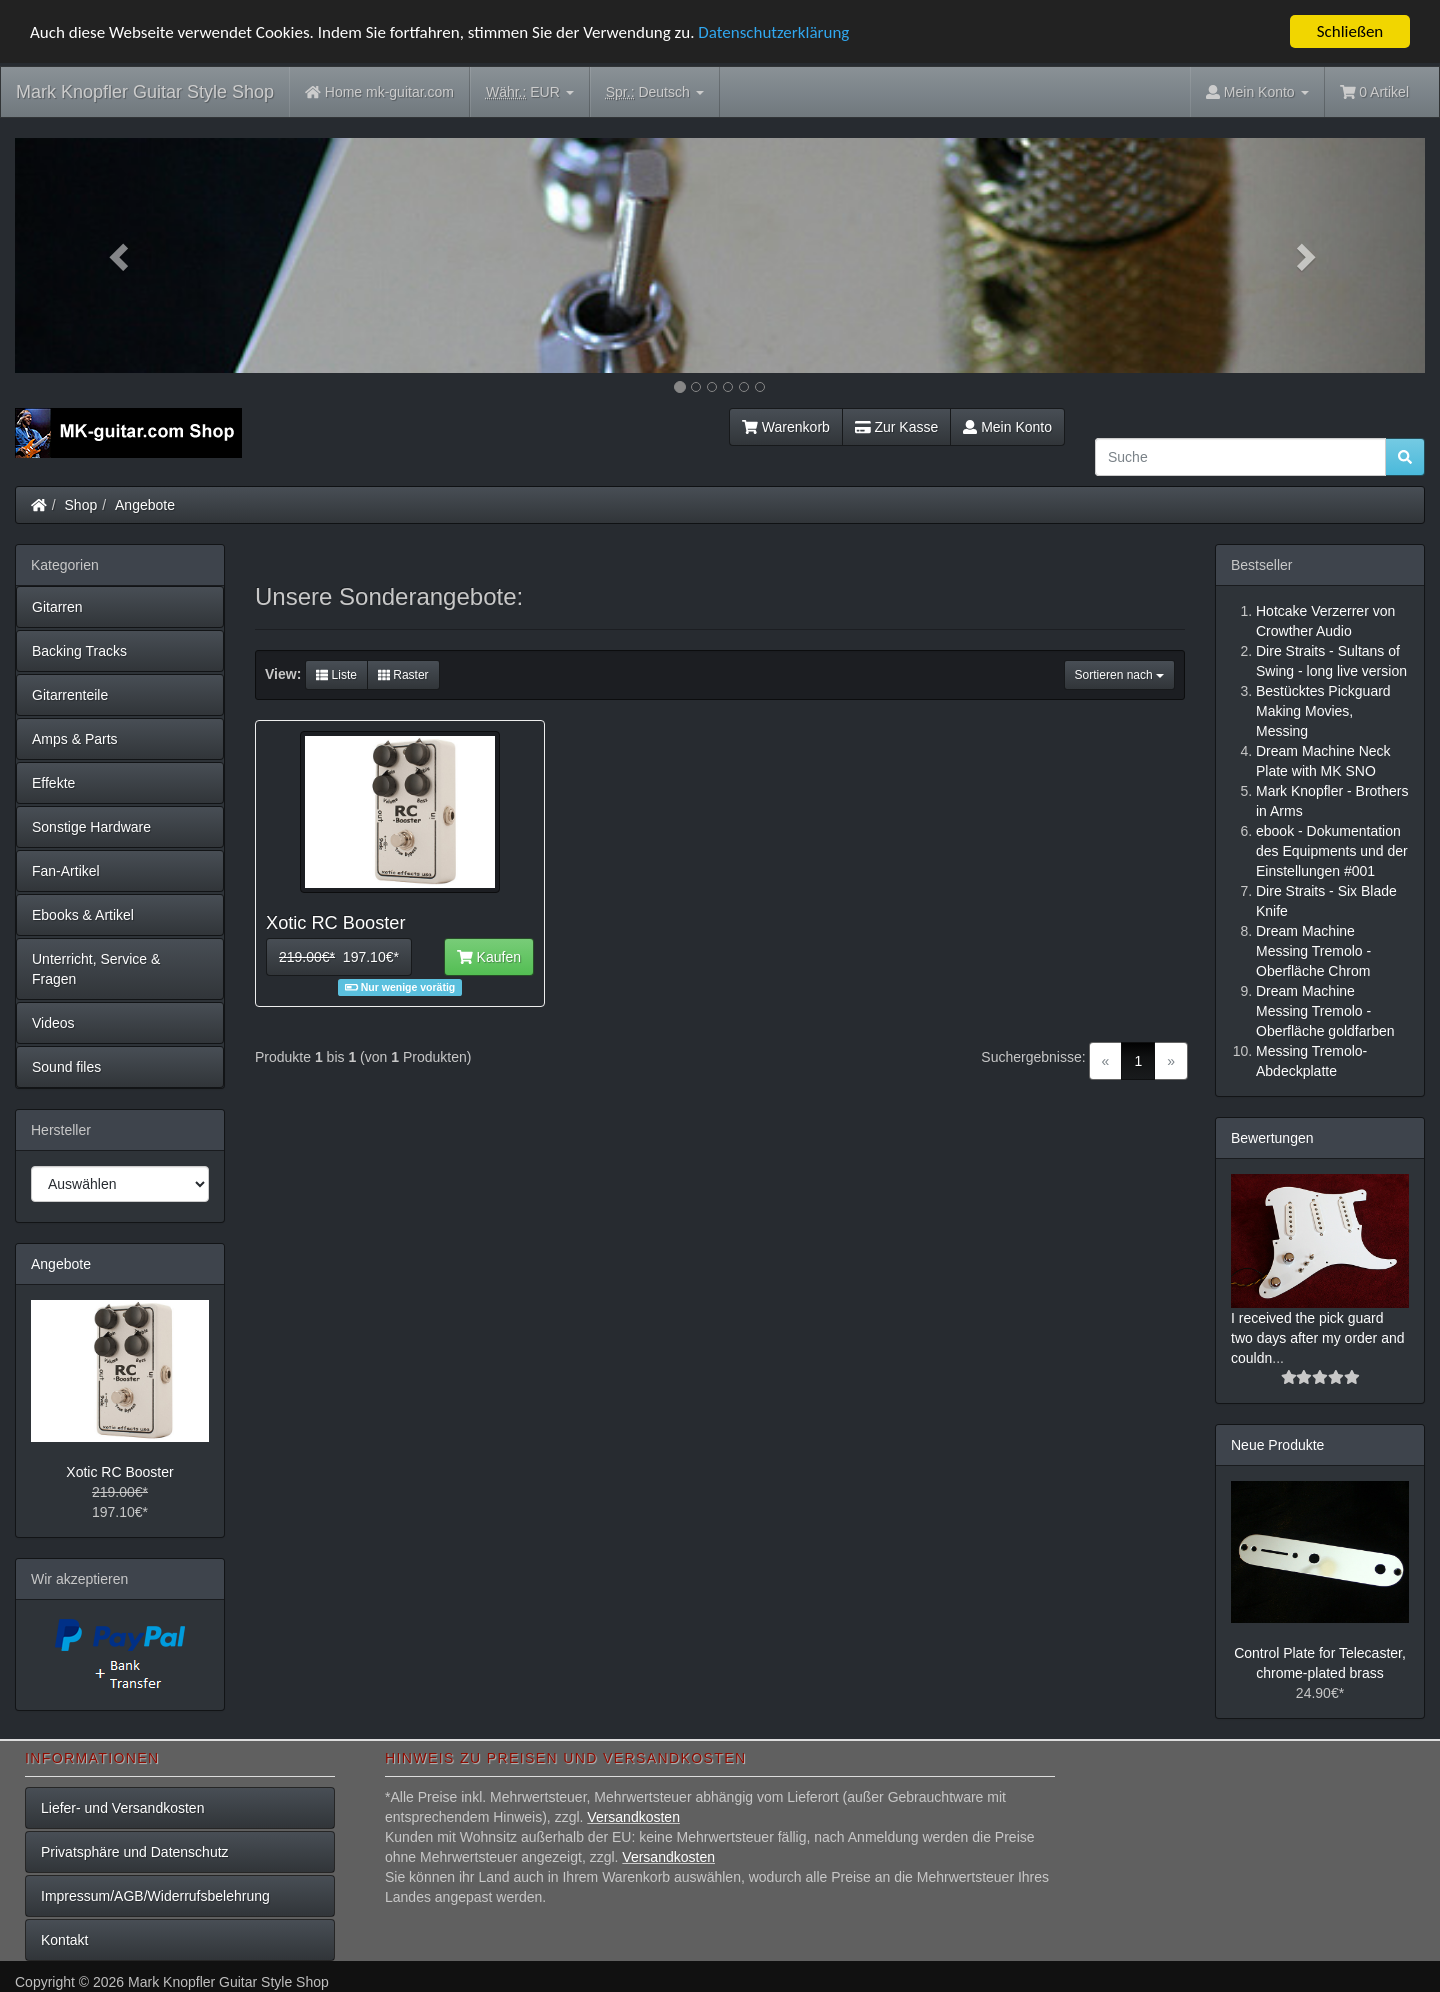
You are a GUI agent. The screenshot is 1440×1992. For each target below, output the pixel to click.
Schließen (1350, 31)
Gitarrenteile (70, 695)
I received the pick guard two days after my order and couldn (1318, 1337)
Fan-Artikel (66, 871)
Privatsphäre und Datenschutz (135, 1852)
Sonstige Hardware (91, 827)
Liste (336, 675)
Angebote (145, 505)
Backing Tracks (79, 651)
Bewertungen (1272, 1138)
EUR (530, 92)
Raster (403, 675)
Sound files (66, 1067)
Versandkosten (633, 1817)
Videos (53, 1023)
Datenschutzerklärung (773, 31)
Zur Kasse (896, 427)
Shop (81, 505)
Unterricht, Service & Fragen (96, 969)
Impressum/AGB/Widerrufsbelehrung (155, 1896)
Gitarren (57, 607)
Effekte (53, 783)
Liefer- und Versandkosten (122, 1808)
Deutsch (655, 92)
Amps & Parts (75, 739)
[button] (121, 255)
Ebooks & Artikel (83, 915)
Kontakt (64, 1940)
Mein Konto (1007, 427)
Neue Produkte (1277, 1444)
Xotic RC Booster (119, 1472)
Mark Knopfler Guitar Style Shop (145, 92)
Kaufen (489, 957)
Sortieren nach (1119, 675)
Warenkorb (786, 427)
